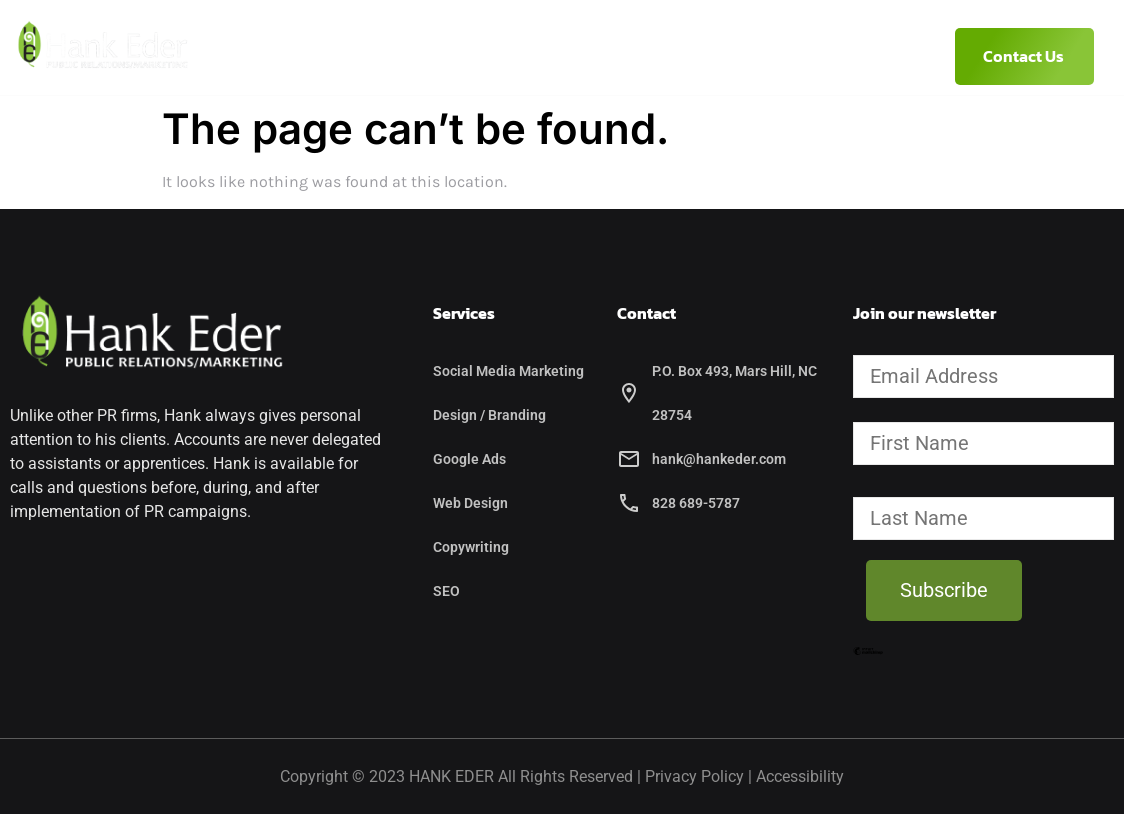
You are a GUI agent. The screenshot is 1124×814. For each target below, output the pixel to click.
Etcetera (685, 56)
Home (277, 55)
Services (553, 56)
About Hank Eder (403, 55)
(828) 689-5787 (823, 55)
